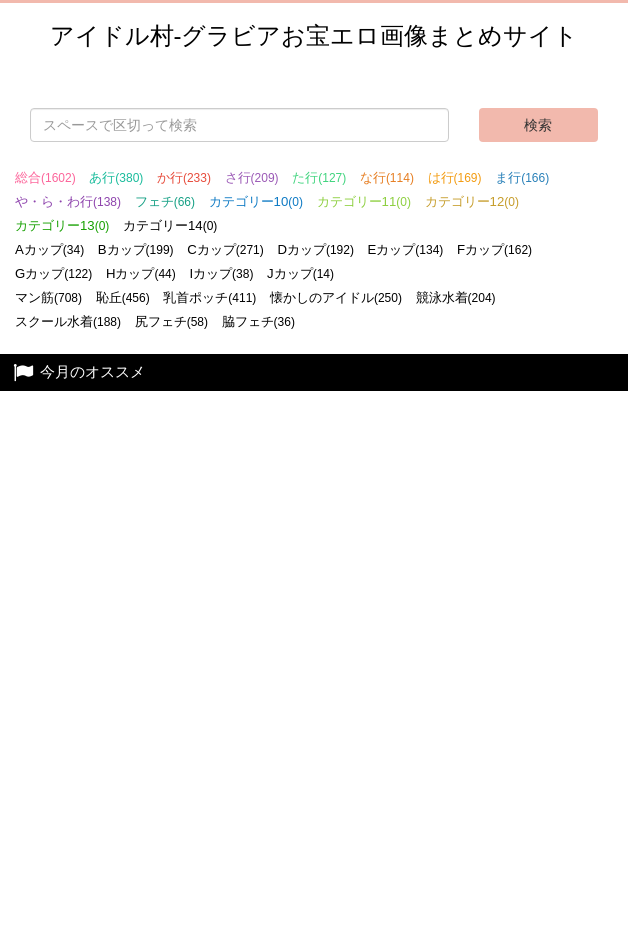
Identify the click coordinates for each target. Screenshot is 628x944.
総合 (45, 177)
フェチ (165, 201)
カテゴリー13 (62, 225)
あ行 (116, 177)
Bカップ (136, 249)
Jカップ (300, 273)
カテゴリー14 (170, 225)
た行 (319, 177)
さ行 (252, 177)
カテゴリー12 (472, 201)
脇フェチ (258, 321)
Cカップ (225, 249)
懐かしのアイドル (336, 297)
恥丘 (123, 297)
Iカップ (221, 273)
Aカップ (49, 249)
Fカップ (494, 249)
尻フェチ (171, 321)
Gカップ (53, 273)
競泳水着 (456, 297)
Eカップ (406, 249)
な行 (387, 177)
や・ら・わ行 (68, 201)
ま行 (522, 177)
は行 (455, 177)
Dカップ (315, 249)
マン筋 (48, 297)
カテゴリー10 (256, 201)
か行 (184, 177)
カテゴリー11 (364, 201)
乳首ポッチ (209, 297)
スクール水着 (68, 321)
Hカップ (141, 273)
